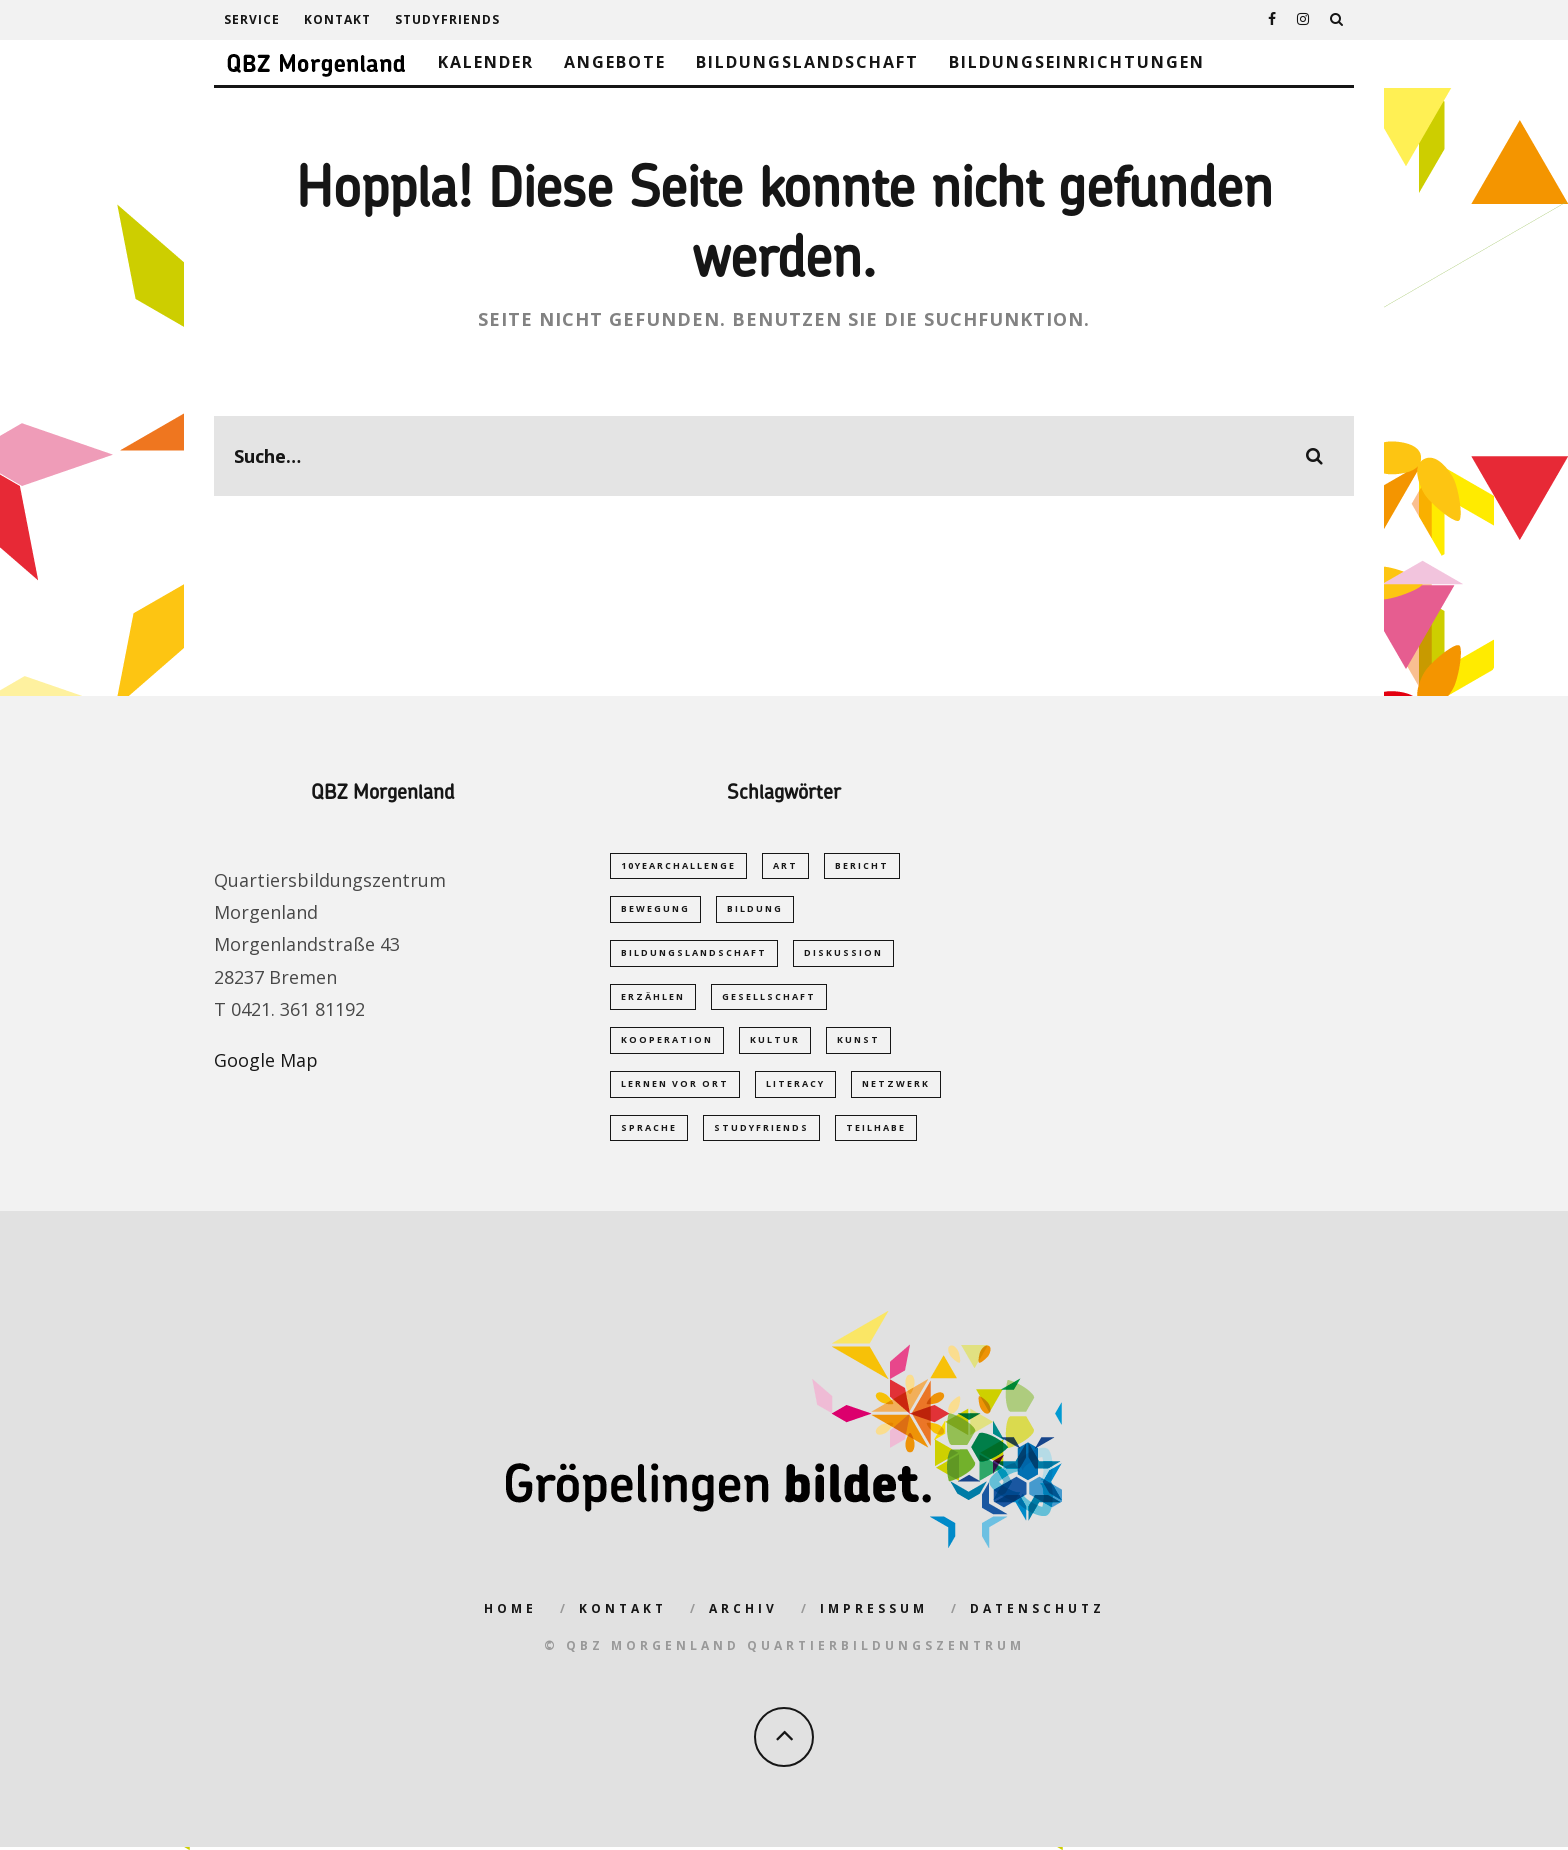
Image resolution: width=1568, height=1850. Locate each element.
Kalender (486, 62)
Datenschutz (1037, 1612)
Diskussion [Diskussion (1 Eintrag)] (843, 953)
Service (252, 19)
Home (510, 1612)
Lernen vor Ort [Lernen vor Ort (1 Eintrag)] (675, 1086)
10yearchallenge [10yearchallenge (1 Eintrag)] (678, 865)
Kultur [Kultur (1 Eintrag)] (775, 1041)
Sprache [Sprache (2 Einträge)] (649, 1130)
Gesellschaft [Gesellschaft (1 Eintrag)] (769, 997)
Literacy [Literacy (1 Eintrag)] (795, 1086)
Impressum (874, 1612)
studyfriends (447, 19)
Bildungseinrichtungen (1077, 62)
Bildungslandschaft (807, 62)
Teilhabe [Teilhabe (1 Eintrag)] (876, 1130)
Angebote (615, 62)
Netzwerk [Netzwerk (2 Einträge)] (896, 1086)
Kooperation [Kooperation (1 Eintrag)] (667, 1041)
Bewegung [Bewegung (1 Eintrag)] (655, 909)
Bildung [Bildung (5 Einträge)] (755, 909)
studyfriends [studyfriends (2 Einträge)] (761, 1130)
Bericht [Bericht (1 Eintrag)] (862, 865)
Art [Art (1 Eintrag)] (785, 865)
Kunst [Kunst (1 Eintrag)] (858, 1041)
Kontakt (337, 19)
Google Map (266, 1060)
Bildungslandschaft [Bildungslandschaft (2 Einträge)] (694, 953)
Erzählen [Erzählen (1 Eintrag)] (653, 997)
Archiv (743, 1612)
